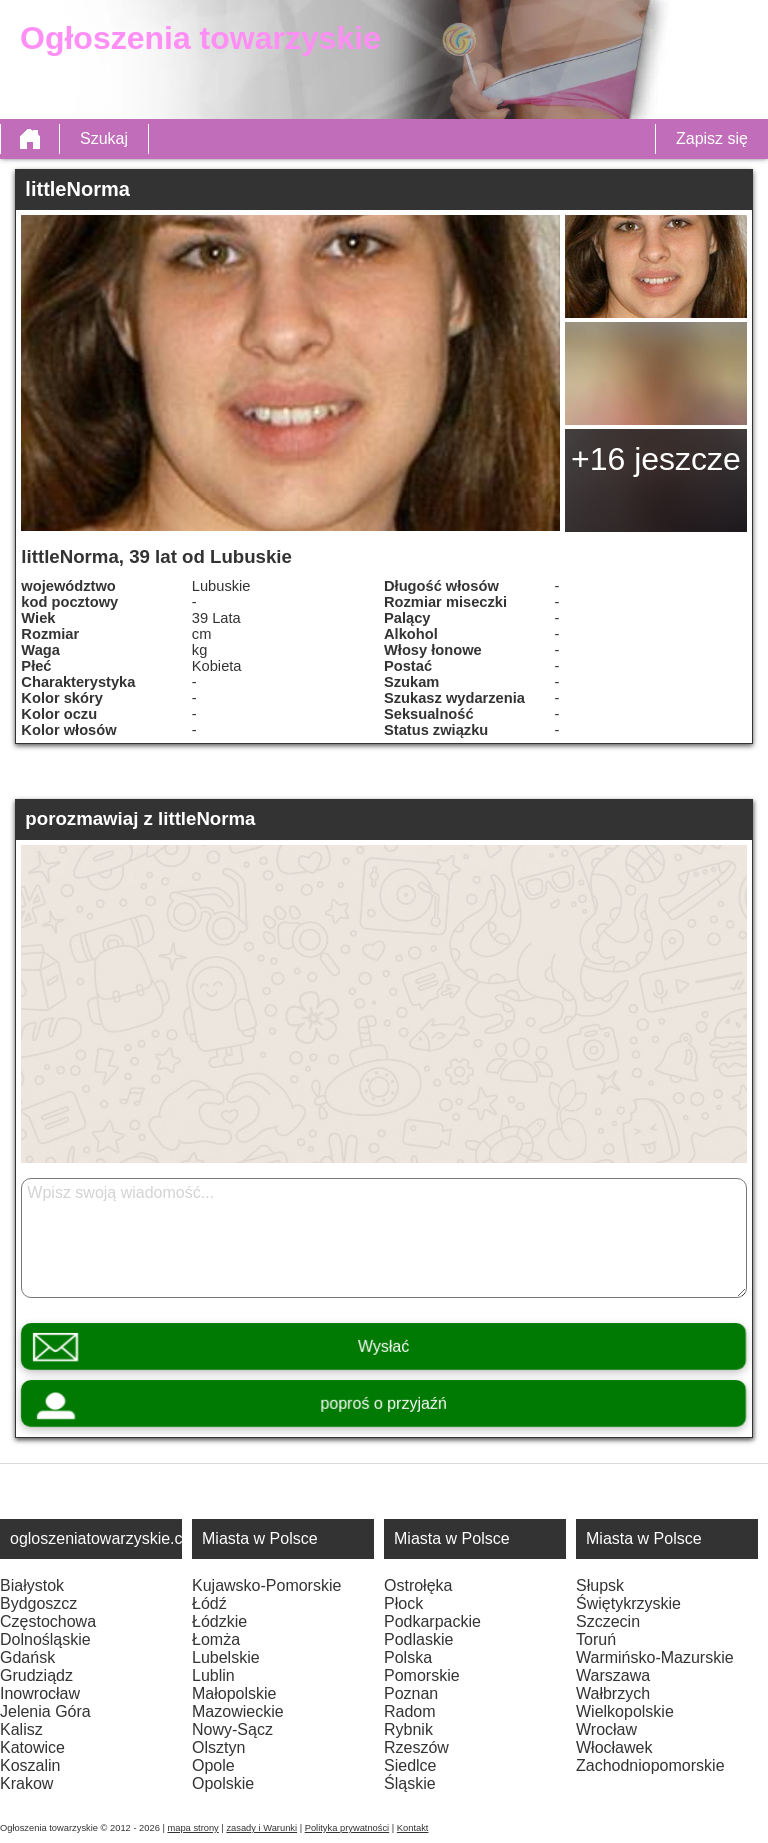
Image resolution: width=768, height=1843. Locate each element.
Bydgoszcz (38, 1603)
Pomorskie (422, 1675)
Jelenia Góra (45, 1711)
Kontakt (413, 1828)
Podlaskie (418, 1639)
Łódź (209, 1603)
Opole (213, 1765)
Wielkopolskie (625, 1711)
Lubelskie (226, 1657)
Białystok (32, 1585)
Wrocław (606, 1729)
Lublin (213, 1675)
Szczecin (608, 1621)
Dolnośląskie (45, 1639)
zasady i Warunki (261, 1828)
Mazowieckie (238, 1711)
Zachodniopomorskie (650, 1765)
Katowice (32, 1747)
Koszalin (30, 1765)
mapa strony (192, 1828)
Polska (408, 1657)
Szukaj (104, 138)
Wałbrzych (613, 1693)
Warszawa (613, 1675)
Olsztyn (218, 1747)
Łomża (216, 1639)
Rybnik (408, 1729)
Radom (410, 1711)
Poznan (411, 1693)
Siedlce (410, 1765)
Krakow (26, 1783)
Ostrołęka (418, 1585)
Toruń (596, 1639)
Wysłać (384, 1346)
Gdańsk (27, 1657)
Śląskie (410, 1783)
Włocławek (614, 1747)
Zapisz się (712, 138)
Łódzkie (219, 1621)
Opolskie (223, 1783)
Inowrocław (40, 1693)
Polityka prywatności (347, 1828)
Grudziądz (36, 1675)
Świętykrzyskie (628, 1603)
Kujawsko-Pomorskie (266, 1585)
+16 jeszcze (656, 459)
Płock (403, 1603)
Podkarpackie (432, 1621)
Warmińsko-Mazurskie (655, 1657)
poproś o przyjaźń (384, 1403)
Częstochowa (48, 1621)
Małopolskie (234, 1693)
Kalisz (21, 1729)
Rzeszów (416, 1747)
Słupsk (600, 1585)
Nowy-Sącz (232, 1729)
